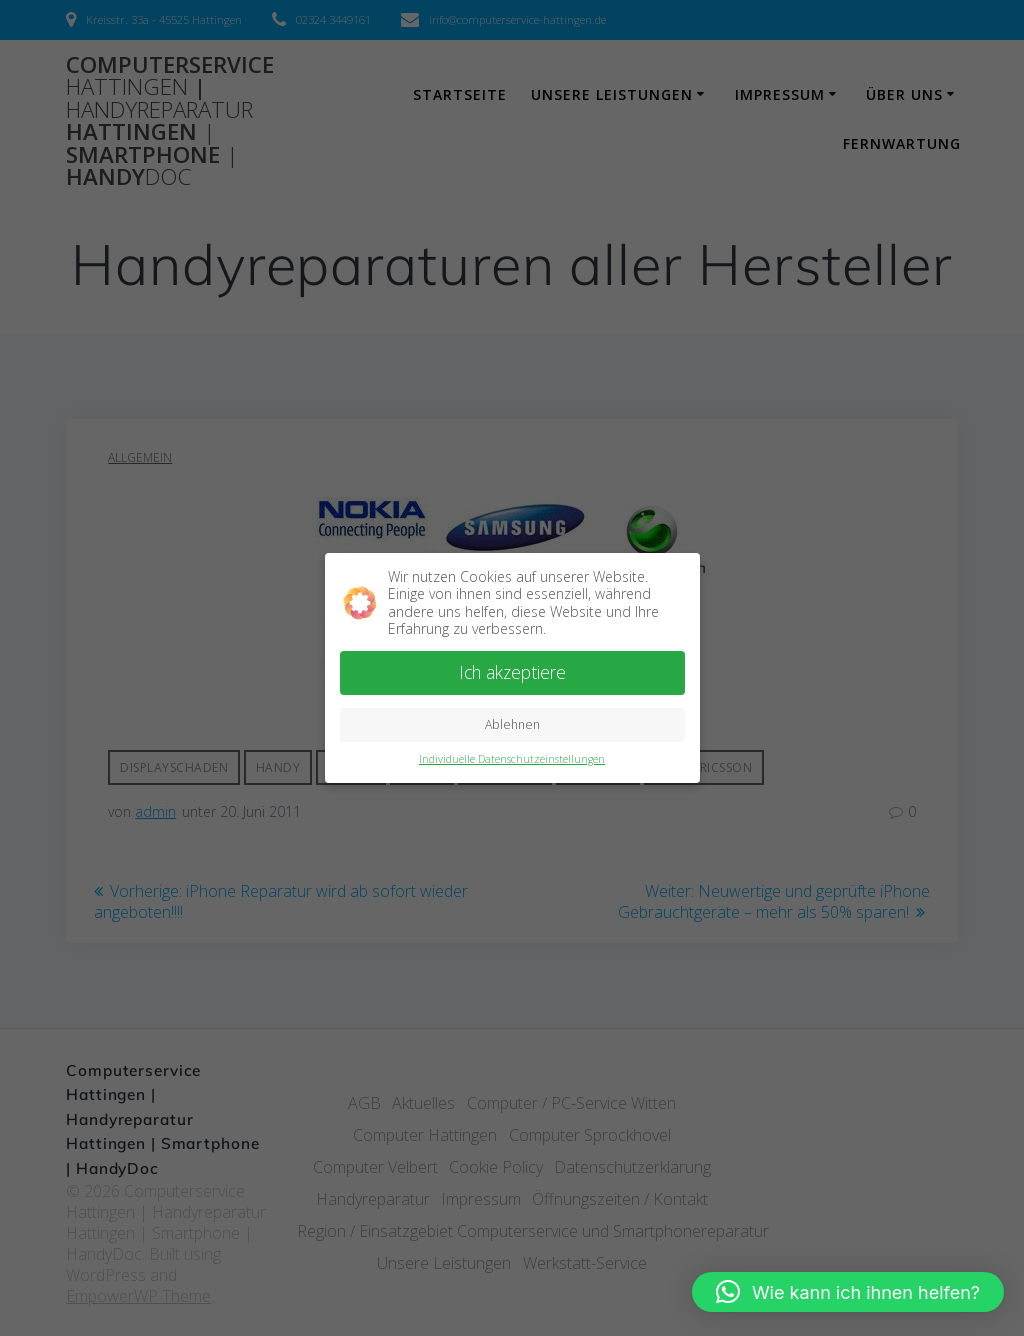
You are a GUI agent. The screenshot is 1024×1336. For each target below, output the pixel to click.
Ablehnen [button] (512, 721)
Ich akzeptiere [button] (512, 669)
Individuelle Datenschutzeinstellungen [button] (512, 756)
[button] (848, 1292)
